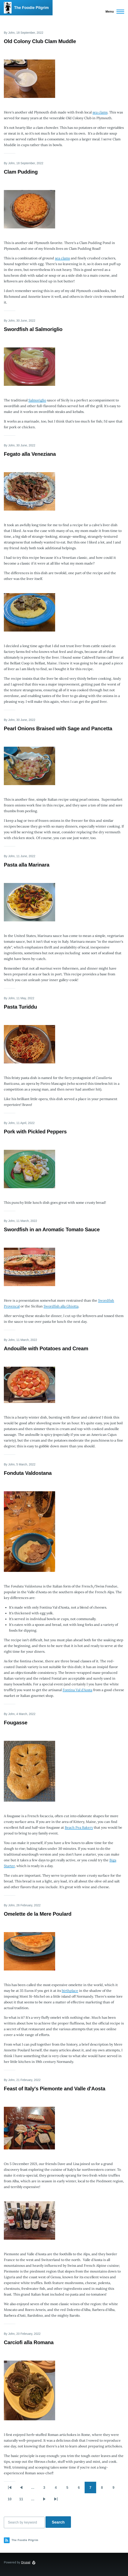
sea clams (100, 112)
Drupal (25, 2562)
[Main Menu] (113, 11)
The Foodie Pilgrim (31, 8)
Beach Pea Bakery (79, 1827)
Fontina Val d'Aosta (77, 1690)
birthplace (70, 1990)
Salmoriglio (37, 400)
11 (23, 2500)
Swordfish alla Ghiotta (61, 1306)
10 (11, 2500)
